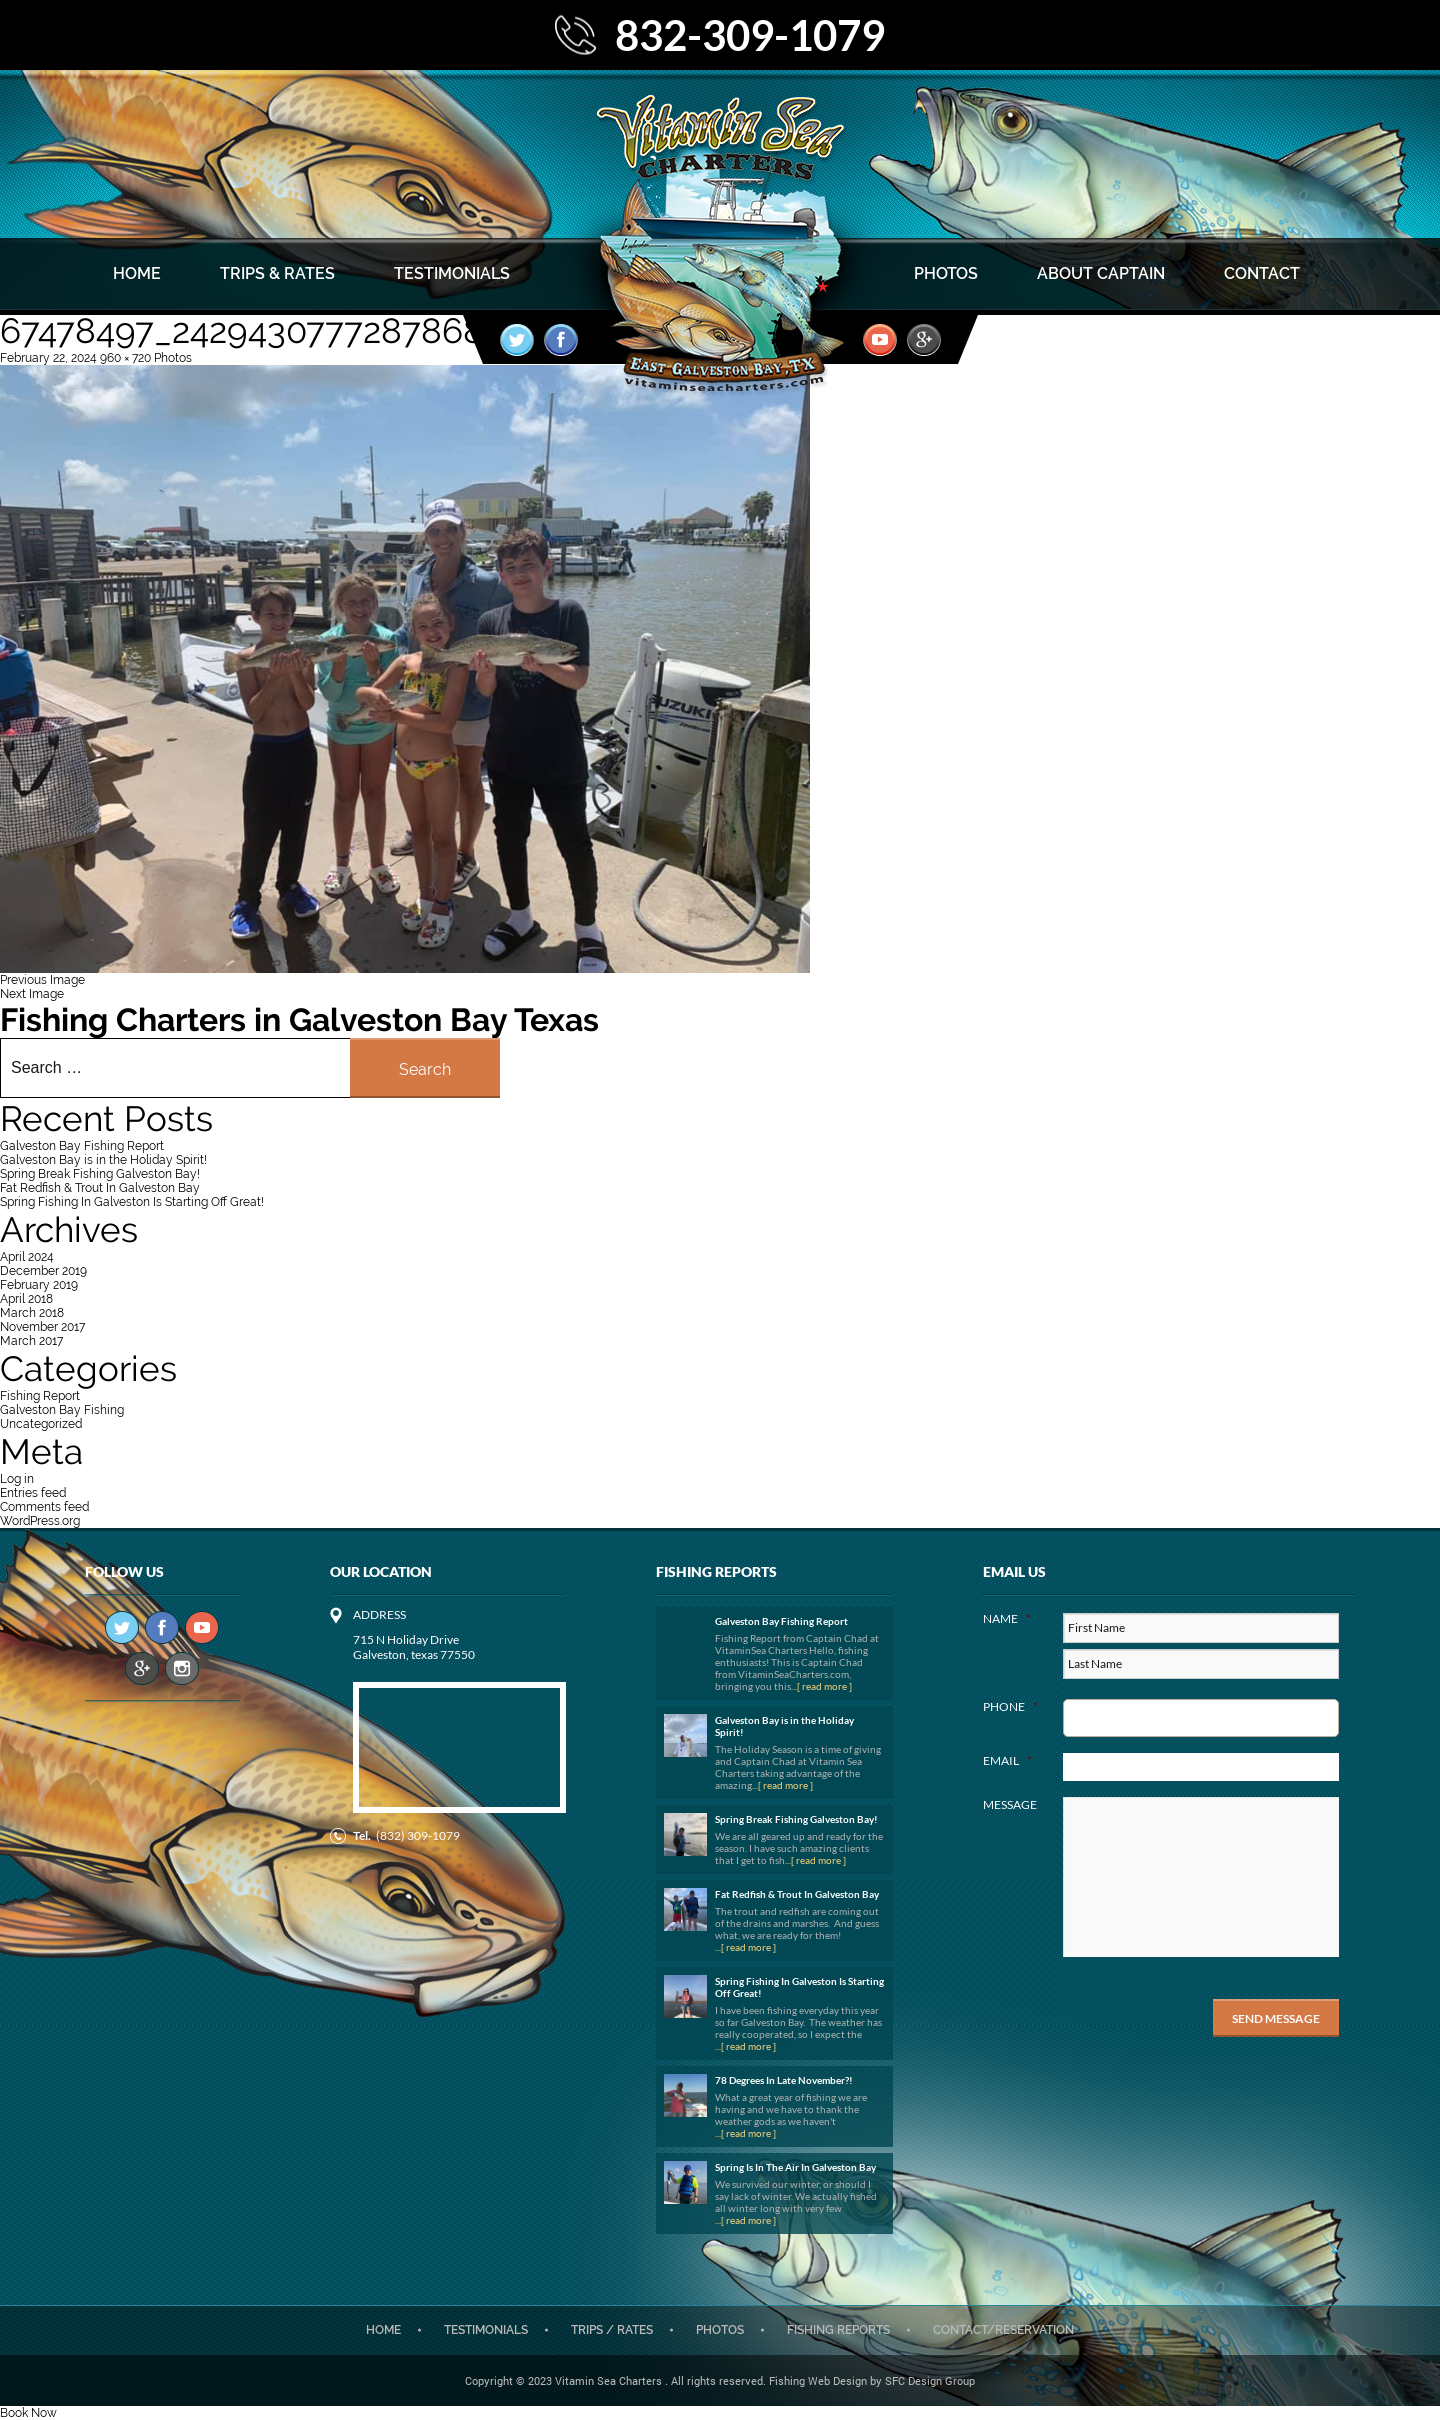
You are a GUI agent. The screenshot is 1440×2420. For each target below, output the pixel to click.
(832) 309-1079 (418, 1835)
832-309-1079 (750, 35)
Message (1010, 1804)
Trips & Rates (277, 273)
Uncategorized (41, 1424)
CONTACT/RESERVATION (1003, 2330)
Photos (946, 273)
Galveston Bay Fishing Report (82, 1146)
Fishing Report (40, 1396)
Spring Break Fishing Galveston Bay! (100, 1174)
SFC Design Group (930, 2380)
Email (1007, 1760)
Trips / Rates (612, 2330)
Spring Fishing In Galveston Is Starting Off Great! (132, 1202)
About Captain (1101, 273)
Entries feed (33, 1493)
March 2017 (31, 1341)
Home (137, 273)
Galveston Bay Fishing (62, 1410)
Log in (17, 1479)
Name (1007, 1618)
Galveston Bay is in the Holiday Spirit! (103, 1160)
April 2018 (26, 1299)
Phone (1010, 1706)
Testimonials (452, 273)
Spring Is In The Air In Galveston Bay (795, 2167)
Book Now (28, 2413)
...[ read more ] (821, 1686)
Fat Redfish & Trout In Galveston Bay (100, 1188)
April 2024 (27, 1257)
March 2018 (32, 1313)
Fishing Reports (838, 2330)
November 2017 (42, 1327)
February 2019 (39, 1285)
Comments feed (44, 1507)
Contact (1262, 273)
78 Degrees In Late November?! (784, 2080)
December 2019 (43, 1271)
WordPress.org (40, 1521)
